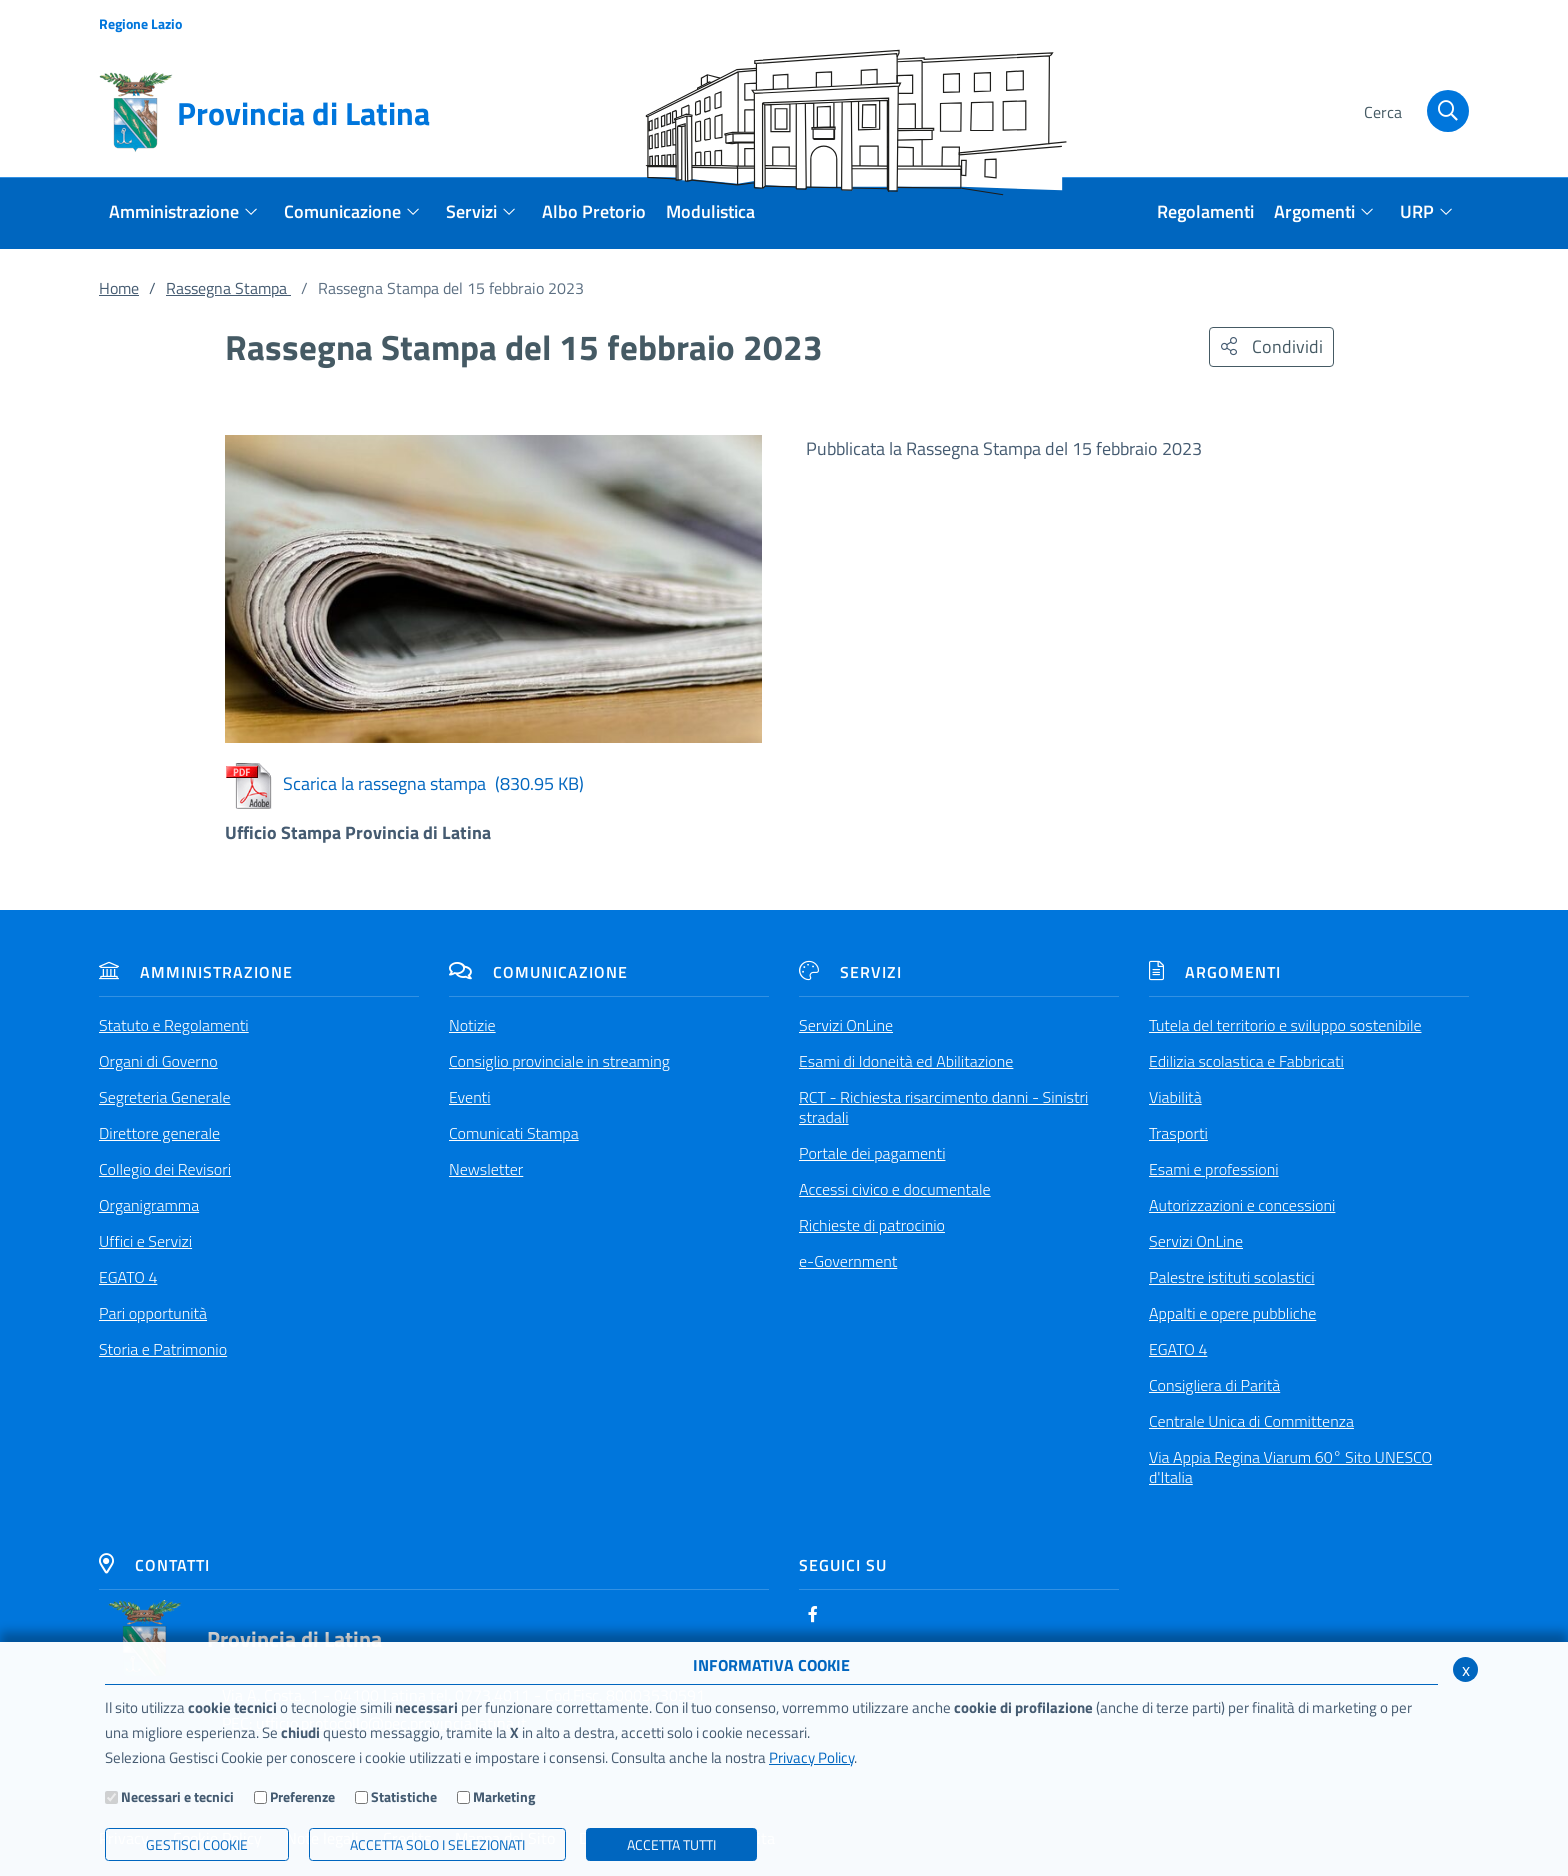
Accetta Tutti (671, 1844)
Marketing (504, 1796)
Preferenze (302, 1796)
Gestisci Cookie (197, 1844)
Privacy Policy (811, 1757)
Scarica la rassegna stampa (404, 783)
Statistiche (404, 1796)
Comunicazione (538, 972)
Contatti (154, 1565)
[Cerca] (1413, 113)
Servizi (850, 972)
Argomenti (1215, 972)
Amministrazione (196, 972)
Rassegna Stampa (228, 288)
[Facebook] (813, 1614)
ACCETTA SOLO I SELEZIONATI (437, 1844)
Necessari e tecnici (177, 1796)
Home (119, 288)
